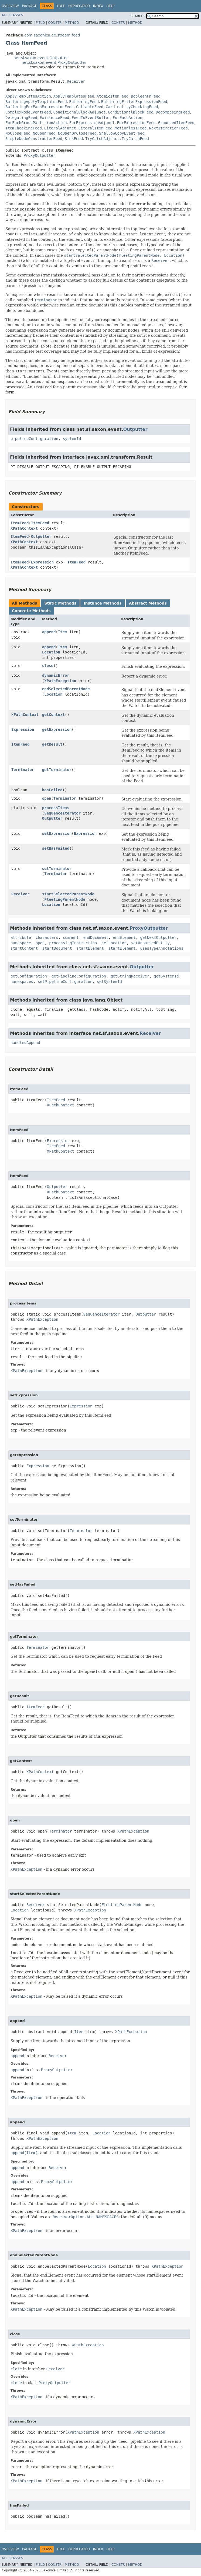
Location (51, 652)
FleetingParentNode (64, 899)
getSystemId (166, 976)
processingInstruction (73, 943)
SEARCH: (138, 16)
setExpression (57, 833)
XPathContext (24, 528)
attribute (21, 937)
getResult (52, 744)
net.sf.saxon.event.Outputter (40, 58)
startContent (24, 948)
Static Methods (60, 603)
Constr (55, 23)
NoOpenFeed (44, 133)
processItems (55, 808)
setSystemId (109, 981)
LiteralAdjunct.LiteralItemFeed (78, 128)
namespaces (22, 981)
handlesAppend (25, 1042)
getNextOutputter (158, 937)
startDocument (57, 948)
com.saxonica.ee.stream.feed (52, 35)
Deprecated (79, 6)
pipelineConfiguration (34, 438)
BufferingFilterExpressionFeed (134, 101)
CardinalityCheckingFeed (132, 107)
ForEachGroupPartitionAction (36, 123)
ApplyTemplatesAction (28, 96)
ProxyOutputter (39, 155)
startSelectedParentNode (68, 894)
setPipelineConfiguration (65, 981)
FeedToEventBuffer (90, 117)
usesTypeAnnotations (161, 948)
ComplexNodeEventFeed (28, 112)
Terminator (22, 770)
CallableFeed (89, 107)
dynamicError (55, 675)
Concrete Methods (31, 611)
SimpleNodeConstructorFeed (33, 138)
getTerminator (57, 770)
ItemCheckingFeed (23, 128)
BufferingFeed (84, 101)
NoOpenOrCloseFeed (77, 133)
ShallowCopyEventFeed (122, 133)
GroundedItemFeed (176, 123)
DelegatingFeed (21, 117)
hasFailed (52, 790)
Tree (61, 6)
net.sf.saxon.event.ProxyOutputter (54, 62)
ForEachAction (127, 117)
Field (40, 23)
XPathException (60, 681)
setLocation (114, 943)
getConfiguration (29, 976)
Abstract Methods (148, 603)
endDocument (95, 937)
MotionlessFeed (131, 128)
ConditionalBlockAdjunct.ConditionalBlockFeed (103, 112)
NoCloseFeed (17, 133)
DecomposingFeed (173, 112)
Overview (10, 6)
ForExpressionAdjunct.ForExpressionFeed (112, 123)
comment (71, 937)
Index (98, 6)
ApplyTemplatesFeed (73, 96)
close (47, 665)
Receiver (76, 81)
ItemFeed (20, 523)
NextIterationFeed (168, 128)
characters (47, 937)
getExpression (57, 729)
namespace (21, 943)
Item (62, 632)
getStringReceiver (130, 976)
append (49, 632)
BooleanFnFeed (146, 96)
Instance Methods (102, 603)
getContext (53, 714)
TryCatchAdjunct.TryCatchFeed (117, 138)
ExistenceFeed (54, 117)
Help (110, 6)
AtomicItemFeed (112, 96)
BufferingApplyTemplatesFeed (36, 101)
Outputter (135, 429)
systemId (72, 438)
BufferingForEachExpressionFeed (39, 107)
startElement (90, 948)
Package (29, 6)
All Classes (12, 15)
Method (72, 23)
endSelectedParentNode (66, 689)
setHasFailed (55, 848)
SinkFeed (74, 138)
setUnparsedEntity (150, 943)
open (46, 798)
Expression (42, 562)
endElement (124, 937)
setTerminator (57, 868)
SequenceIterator (62, 813)
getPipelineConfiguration (79, 976)
